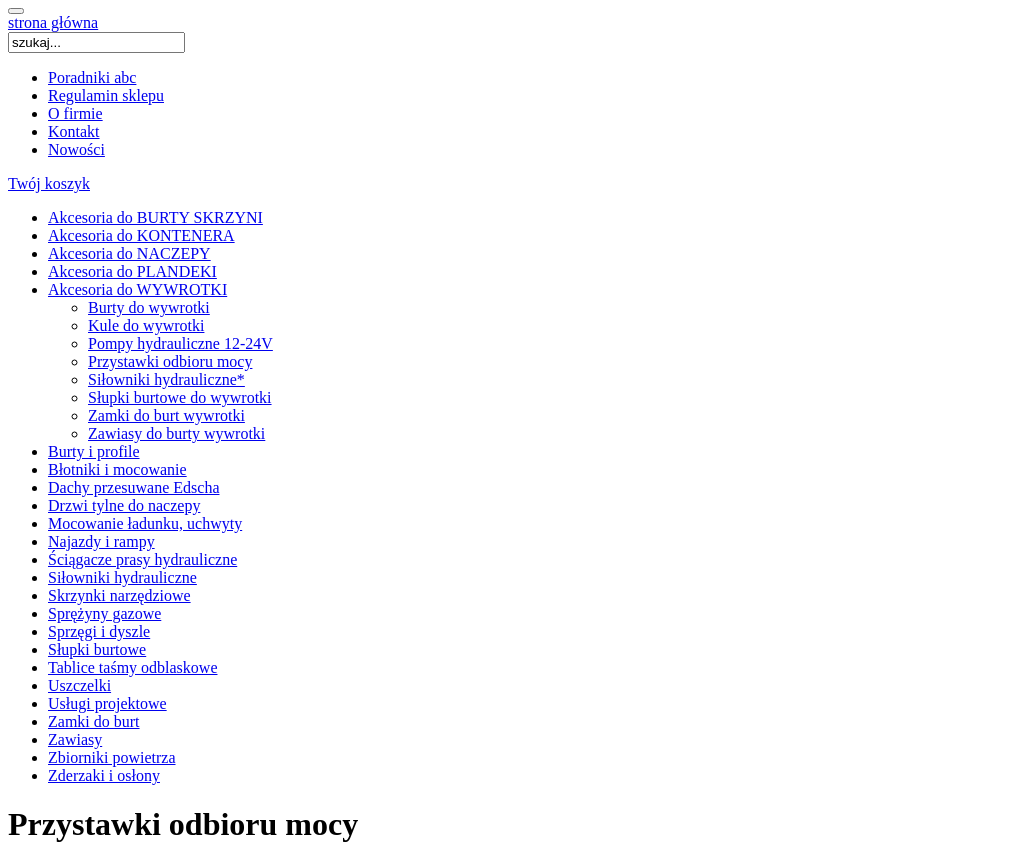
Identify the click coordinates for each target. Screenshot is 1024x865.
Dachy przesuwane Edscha (133, 487)
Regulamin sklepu (106, 95)
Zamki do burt (94, 721)
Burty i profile (94, 451)
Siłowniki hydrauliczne (122, 577)
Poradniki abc (92, 77)
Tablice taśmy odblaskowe (133, 667)
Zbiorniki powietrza (112, 757)
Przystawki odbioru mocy (170, 361)
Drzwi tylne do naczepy (124, 505)
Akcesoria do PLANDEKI (132, 271)
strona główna (53, 22)
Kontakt (74, 131)
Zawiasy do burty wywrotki (176, 433)
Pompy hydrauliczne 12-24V (180, 343)
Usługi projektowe (107, 703)
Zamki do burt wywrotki (166, 415)
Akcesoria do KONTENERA (141, 235)
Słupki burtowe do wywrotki (180, 397)
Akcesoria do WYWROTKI (137, 289)
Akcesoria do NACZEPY (129, 253)
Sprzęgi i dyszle (99, 631)
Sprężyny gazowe (104, 613)
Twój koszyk (49, 183)
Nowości (76, 149)
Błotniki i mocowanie (117, 469)
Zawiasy (75, 739)
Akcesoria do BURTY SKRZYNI (155, 217)
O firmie (75, 113)
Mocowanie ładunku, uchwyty (145, 523)
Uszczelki (79, 685)
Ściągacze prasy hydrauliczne (142, 559)
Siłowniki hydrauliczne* (166, 379)
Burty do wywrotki (149, 307)
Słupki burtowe (97, 649)
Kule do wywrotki (146, 325)
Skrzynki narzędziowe (119, 595)
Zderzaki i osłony (104, 775)
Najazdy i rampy (101, 541)
